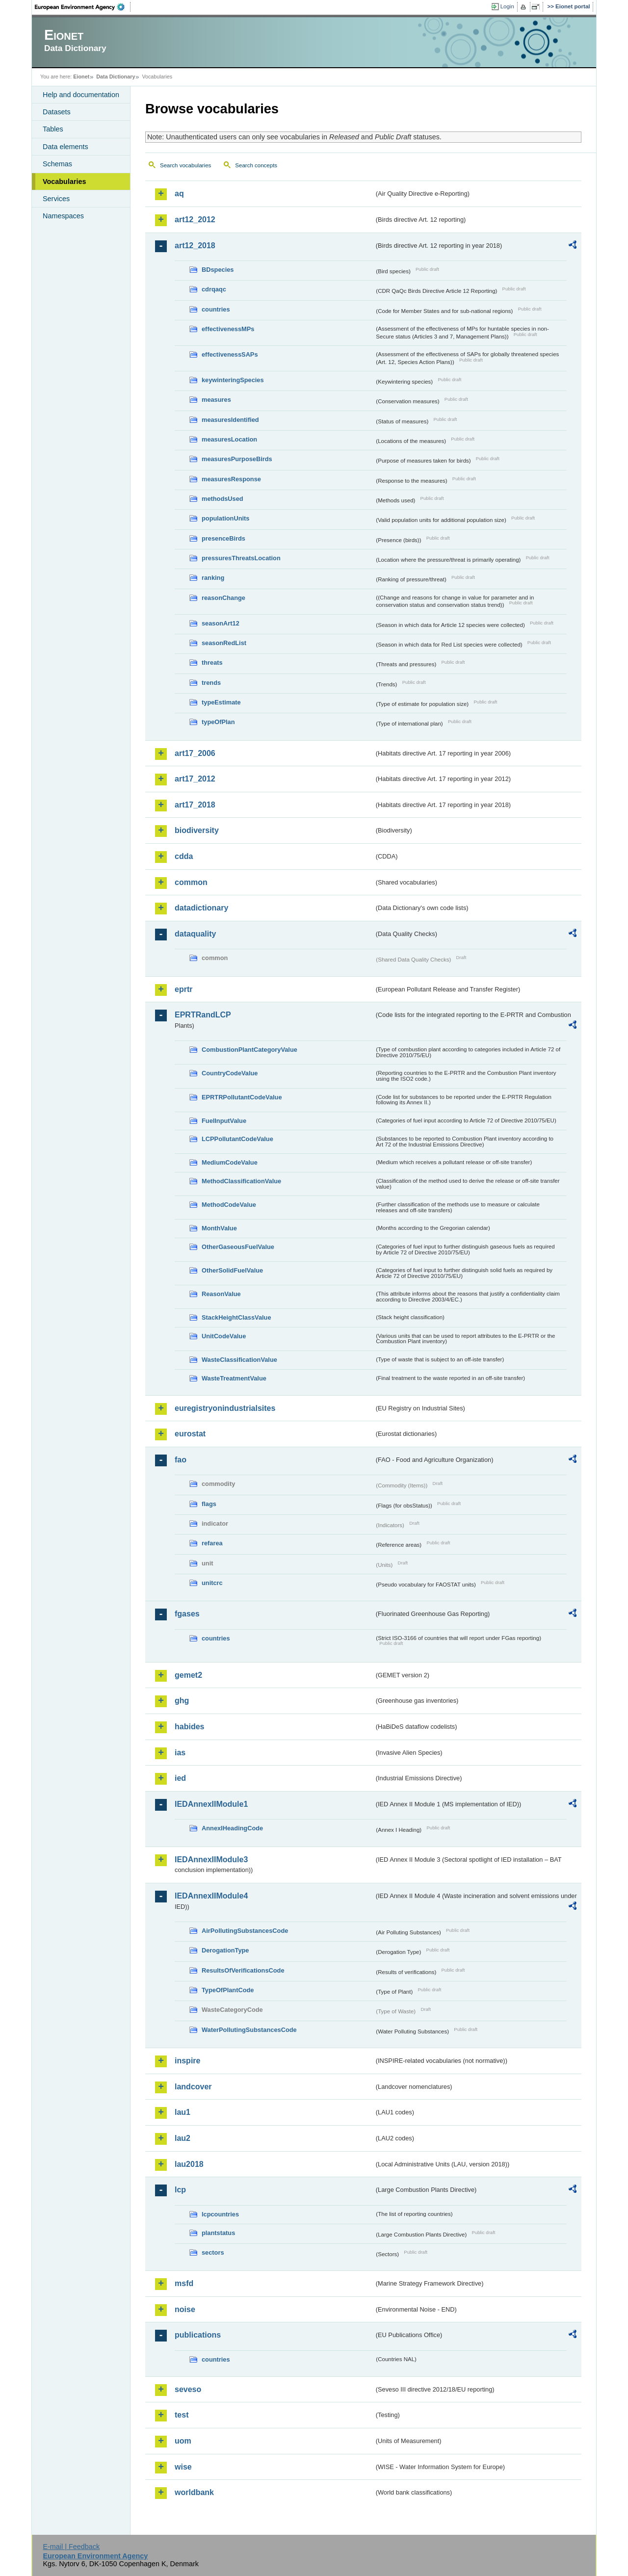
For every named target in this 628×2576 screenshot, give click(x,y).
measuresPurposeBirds (237, 459)
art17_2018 (195, 805)
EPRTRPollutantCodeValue (242, 1097)
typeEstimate (221, 702)
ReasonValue (221, 1294)
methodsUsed (222, 498)
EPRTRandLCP (203, 1015)
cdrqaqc (214, 289)
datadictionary (201, 908)
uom (183, 2441)
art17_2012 (195, 779)
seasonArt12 (220, 623)
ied (180, 1778)
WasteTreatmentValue (234, 1378)
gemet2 (188, 1675)
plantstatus (218, 2233)
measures (216, 399)
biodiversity (197, 830)
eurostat (190, 1434)
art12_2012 (195, 219)
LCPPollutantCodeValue (237, 1139)
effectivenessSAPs (230, 354)
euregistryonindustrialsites (225, 1408)
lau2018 (189, 2164)
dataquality (195, 934)
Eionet (81, 76)
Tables (53, 129)
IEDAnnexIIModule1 (211, 1804)
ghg (182, 1700)
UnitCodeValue (224, 1336)
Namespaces (63, 216)
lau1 (182, 2112)
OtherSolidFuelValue (232, 1270)
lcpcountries (220, 2214)
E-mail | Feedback (71, 2546)
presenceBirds (223, 538)
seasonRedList (224, 643)
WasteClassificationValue (239, 1359)
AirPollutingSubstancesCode (245, 1930)
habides (189, 1726)
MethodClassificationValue (241, 1181)
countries (216, 309)
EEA (83, 7)
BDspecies (218, 269)
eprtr (183, 989)
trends (211, 682)
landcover (193, 2086)
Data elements (65, 147)
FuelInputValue (224, 1120)
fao (180, 1460)
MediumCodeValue (230, 1162)
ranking (213, 577)
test (181, 2415)
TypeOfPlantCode (228, 1990)
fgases (187, 1614)
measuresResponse (231, 479)
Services (56, 199)
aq (179, 193)
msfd (184, 2283)
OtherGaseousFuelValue (238, 1246)
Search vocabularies (185, 165)
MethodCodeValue (229, 1204)
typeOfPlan (218, 722)
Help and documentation (81, 95)
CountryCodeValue (230, 1073)
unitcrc (212, 1583)
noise (185, 2309)
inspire (187, 2060)
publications (198, 2335)
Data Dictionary (115, 76)
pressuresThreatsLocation (241, 558)
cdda (184, 856)
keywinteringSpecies (233, 380)
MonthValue (219, 1228)
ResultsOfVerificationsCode (243, 1970)
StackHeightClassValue (236, 1317)
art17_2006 (195, 753)
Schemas (57, 164)
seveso (188, 2389)
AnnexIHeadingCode (232, 1828)
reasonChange (223, 597)
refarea (212, 1543)
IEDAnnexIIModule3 (211, 1859)
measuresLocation (229, 439)
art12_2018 (195, 245)
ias (180, 1752)
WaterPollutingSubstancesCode (249, 2029)
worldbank (194, 2492)
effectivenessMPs (228, 329)
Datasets (57, 112)
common (191, 882)
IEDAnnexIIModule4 (211, 1896)
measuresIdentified (230, 419)
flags (209, 1504)
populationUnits (225, 518)
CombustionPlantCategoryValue (249, 1049)
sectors (213, 2252)
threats (212, 662)
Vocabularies (64, 181)
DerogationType (225, 1950)
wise (183, 2467)
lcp (180, 2190)
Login (507, 6)
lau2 (182, 2138)
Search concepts (256, 165)
